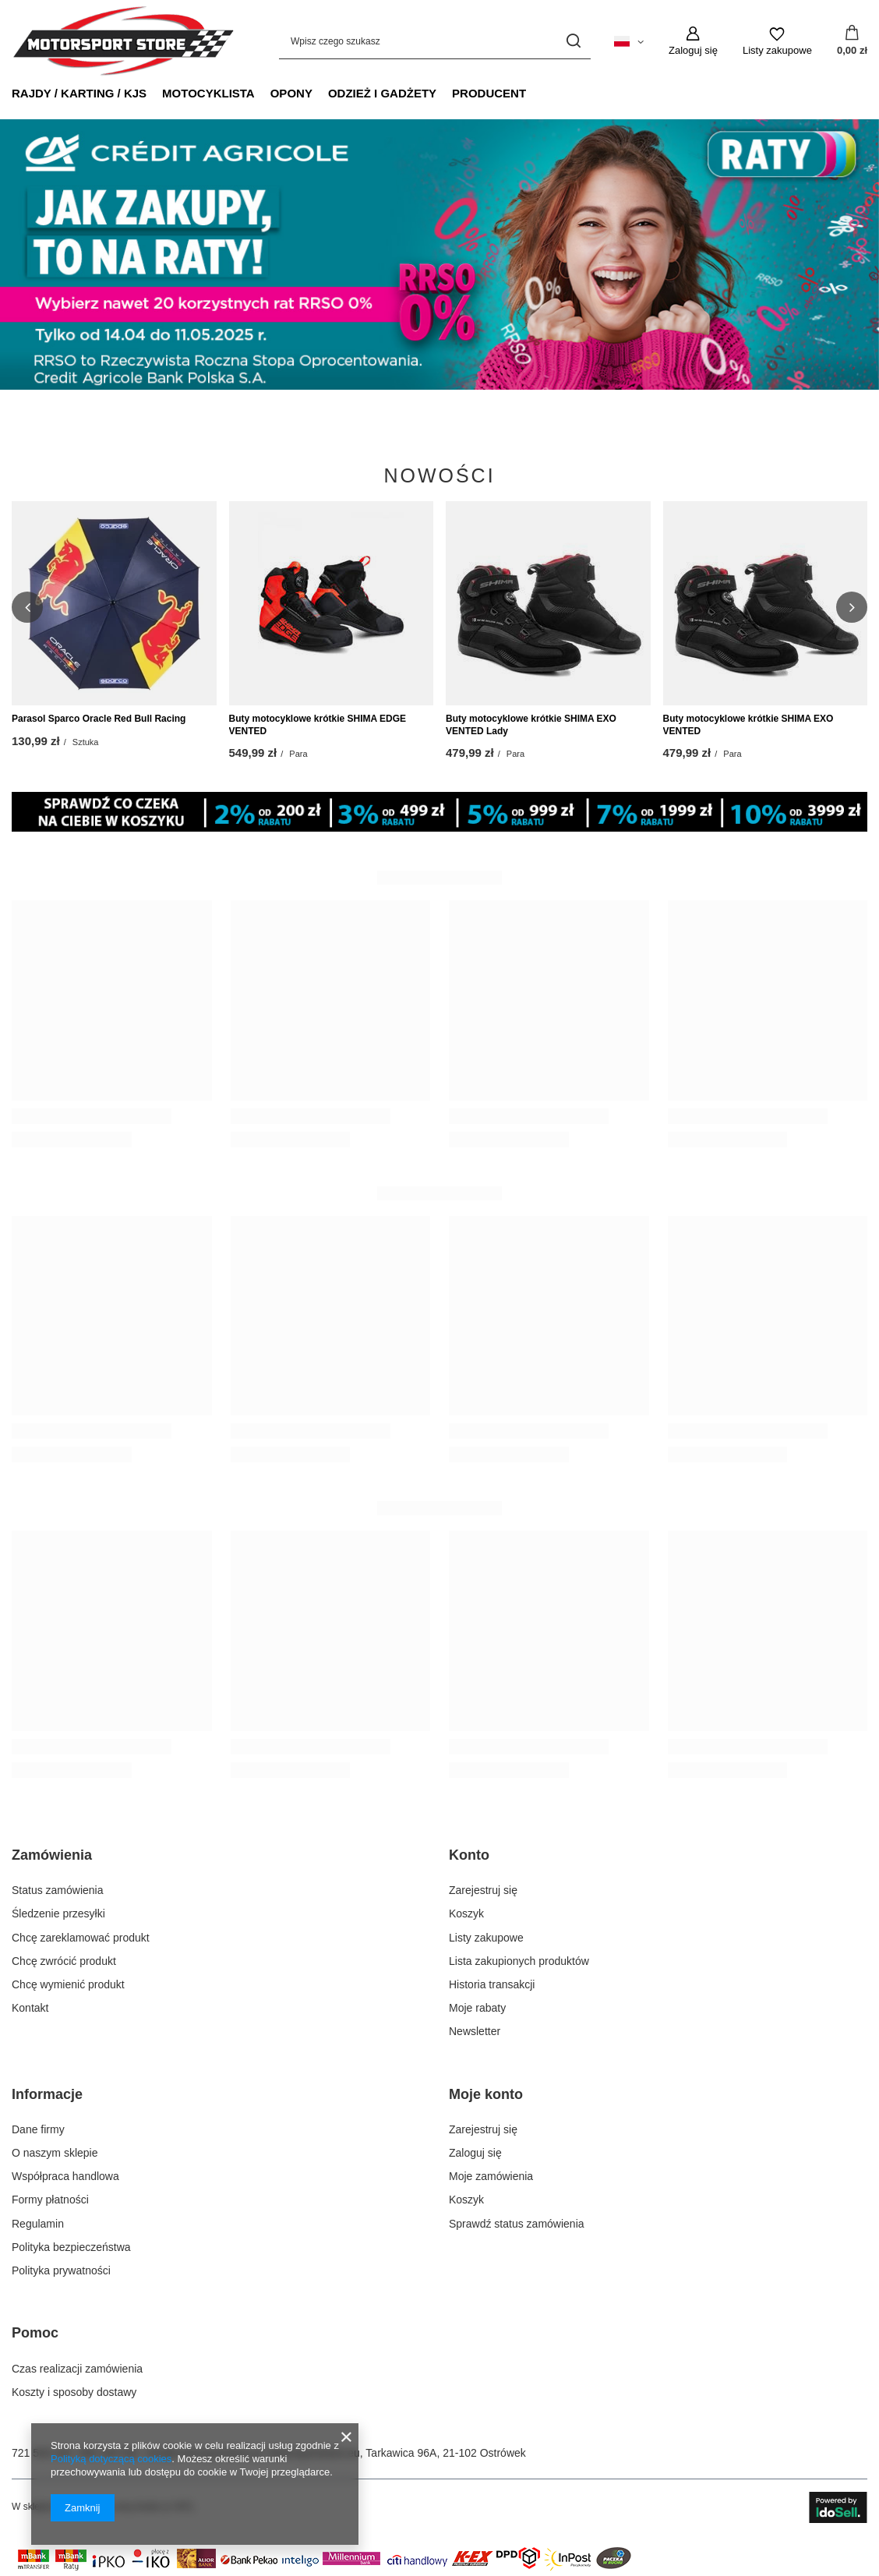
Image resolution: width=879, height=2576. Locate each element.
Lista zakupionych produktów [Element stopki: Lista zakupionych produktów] (519, 1961)
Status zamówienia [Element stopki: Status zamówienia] (58, 1890)
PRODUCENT (489, 93)
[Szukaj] (573, 40)
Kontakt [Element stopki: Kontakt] (30, 2008)
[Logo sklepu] (123, 41)
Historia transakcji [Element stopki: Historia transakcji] (492, 1984)
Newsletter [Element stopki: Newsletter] (474, 2031)
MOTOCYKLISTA (208, 93)
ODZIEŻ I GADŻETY (382, 93)
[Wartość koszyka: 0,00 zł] (852, 41)
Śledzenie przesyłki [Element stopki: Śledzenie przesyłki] (58, 1913)
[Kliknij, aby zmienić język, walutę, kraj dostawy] (629, 40)
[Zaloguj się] (693, 41)
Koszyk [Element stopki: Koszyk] (466, 1913)
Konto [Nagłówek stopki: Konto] (469, 1855)
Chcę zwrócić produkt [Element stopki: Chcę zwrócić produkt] (64, 1961)
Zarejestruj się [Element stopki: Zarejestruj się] (483, 1890)
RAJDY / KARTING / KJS (79, 93)
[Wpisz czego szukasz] (435, 40)
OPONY (291, 93)
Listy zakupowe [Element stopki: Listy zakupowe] (486, 1937)
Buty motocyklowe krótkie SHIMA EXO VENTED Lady (531, 725)
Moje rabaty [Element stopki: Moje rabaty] (477, 2008)
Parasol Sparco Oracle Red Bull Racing (98, 718)
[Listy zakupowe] (777, 41)
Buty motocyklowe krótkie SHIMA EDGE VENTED (318, 725)
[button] (27, 607)
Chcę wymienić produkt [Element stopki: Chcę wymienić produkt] (68, 1984)
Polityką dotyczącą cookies (111, 2459)
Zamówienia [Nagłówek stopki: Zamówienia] (52, 1855)
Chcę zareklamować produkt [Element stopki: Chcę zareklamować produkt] (81, 1937)
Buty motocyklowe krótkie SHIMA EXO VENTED (748, 725)
